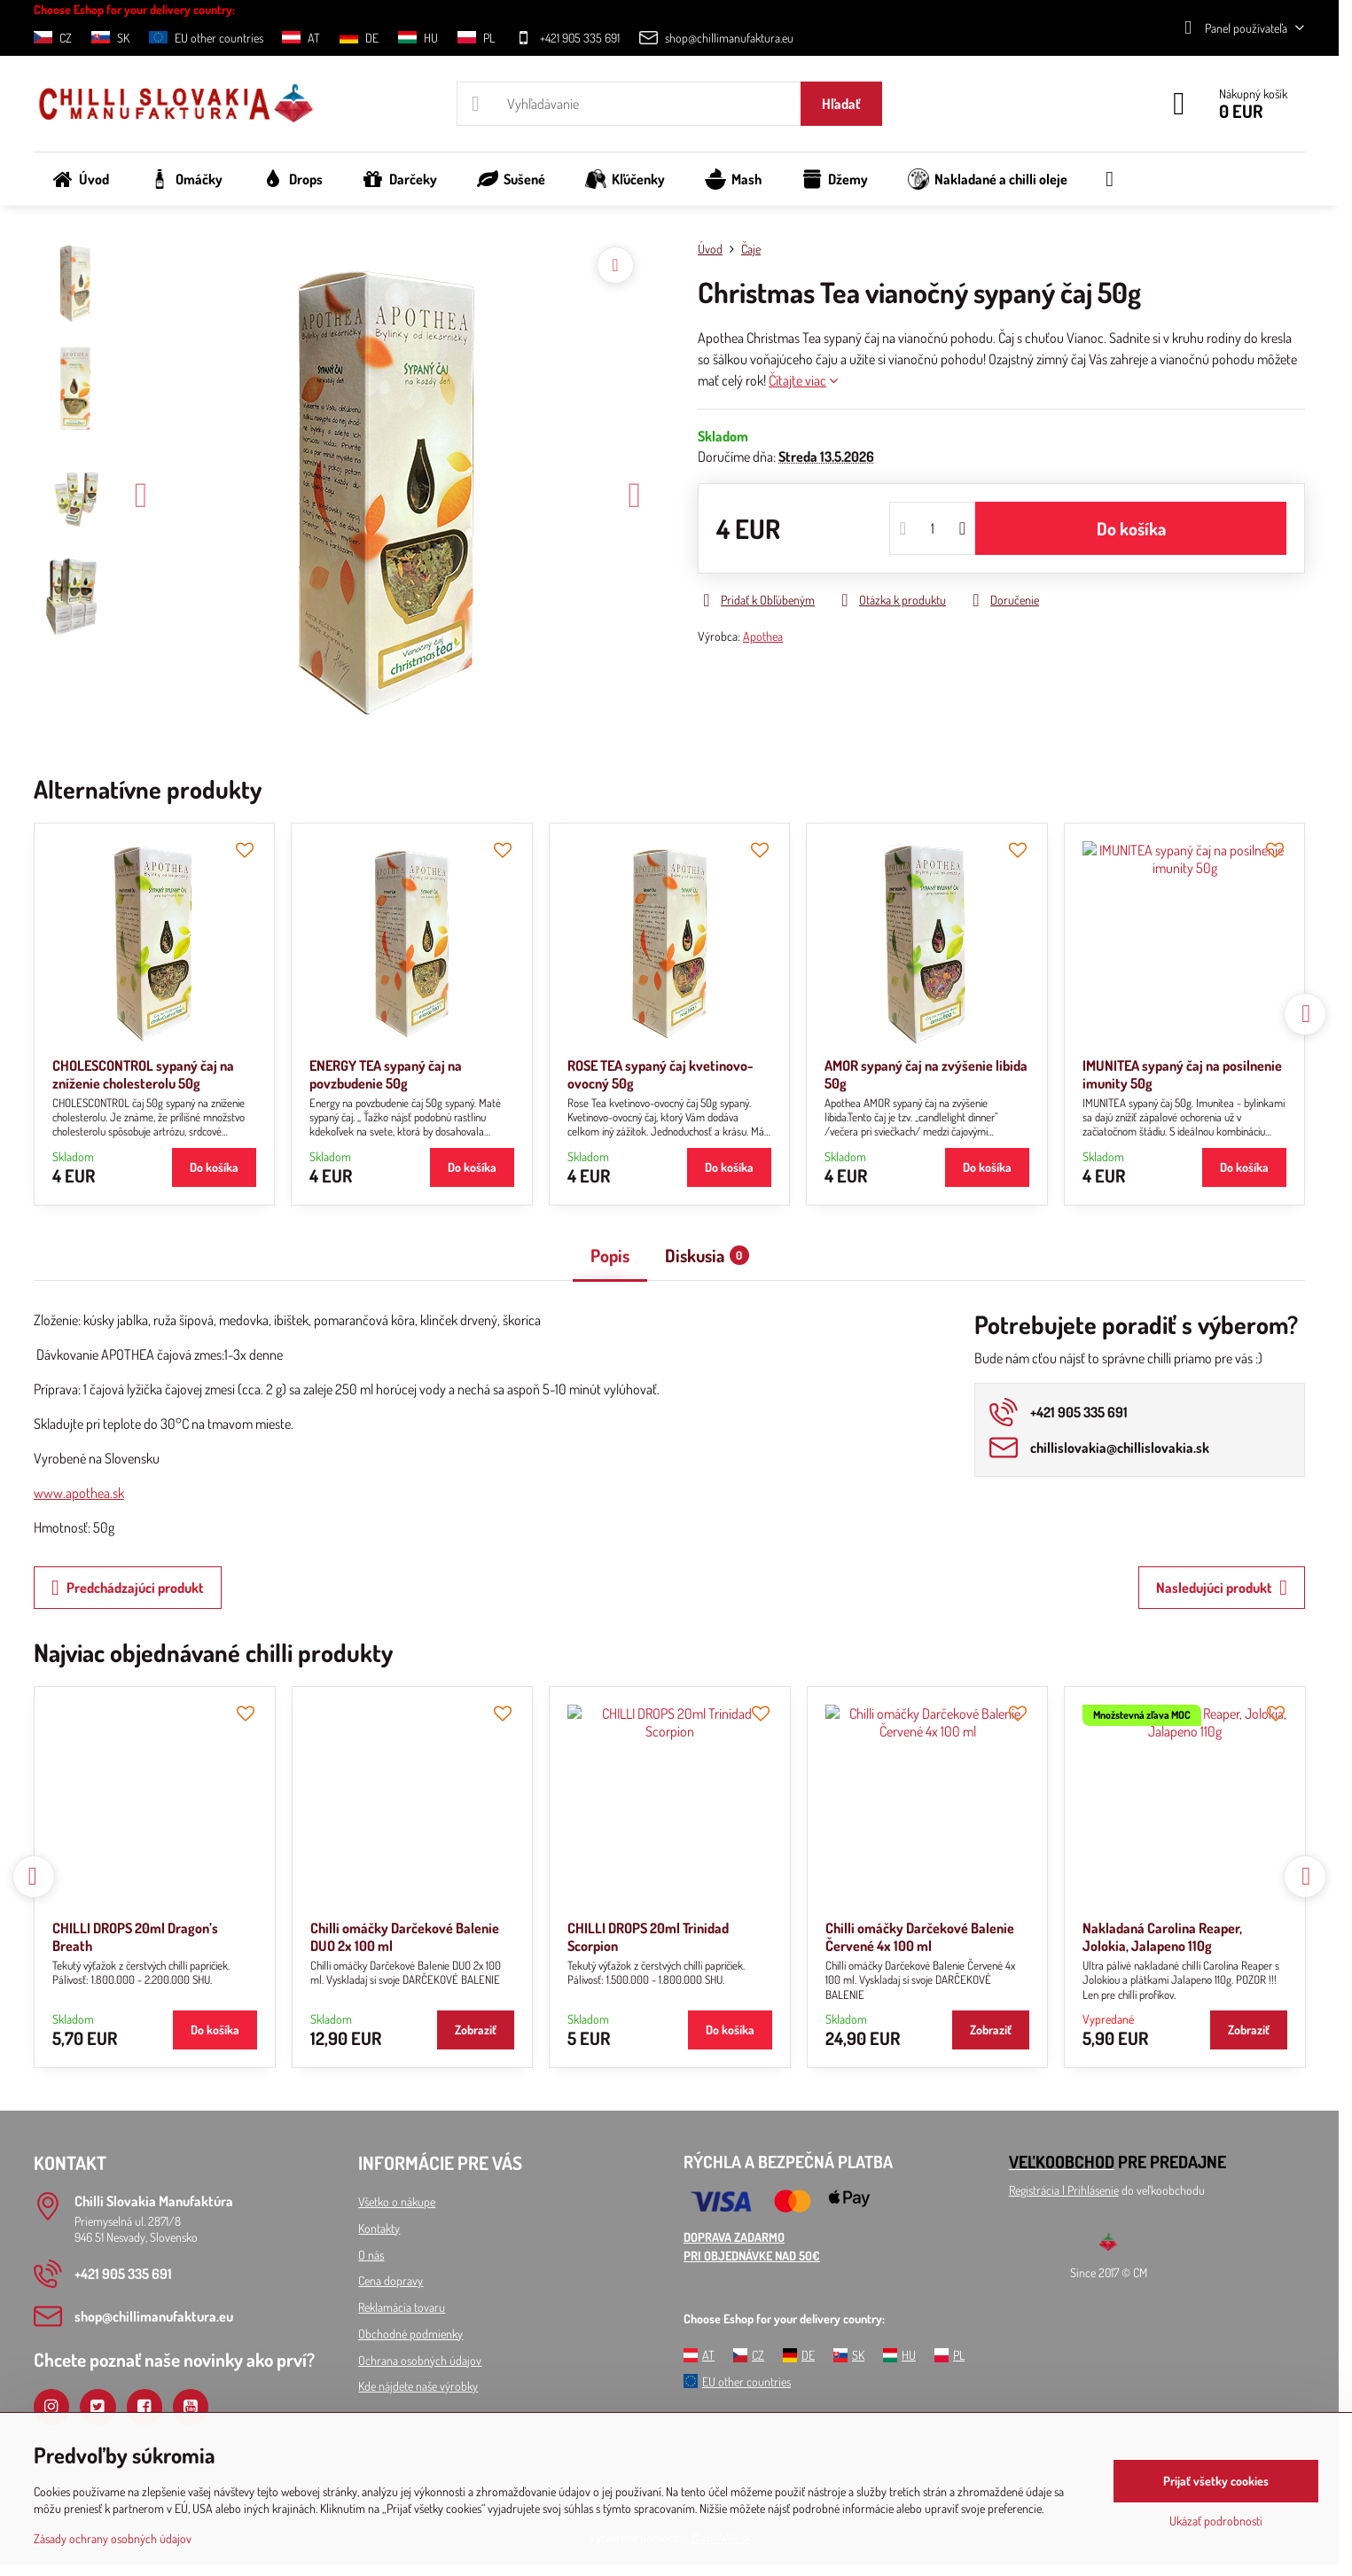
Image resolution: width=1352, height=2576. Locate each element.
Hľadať (841, 104)
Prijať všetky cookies (1216, 2480)
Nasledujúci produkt (1221, 1587)
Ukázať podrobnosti (1215, 2520)
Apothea (763, 636)
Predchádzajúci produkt (127, 1587)
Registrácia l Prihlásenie (1064, 2189)
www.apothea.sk (79, 1493)
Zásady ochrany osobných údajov (112, 2538)
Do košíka (1131, 528)
